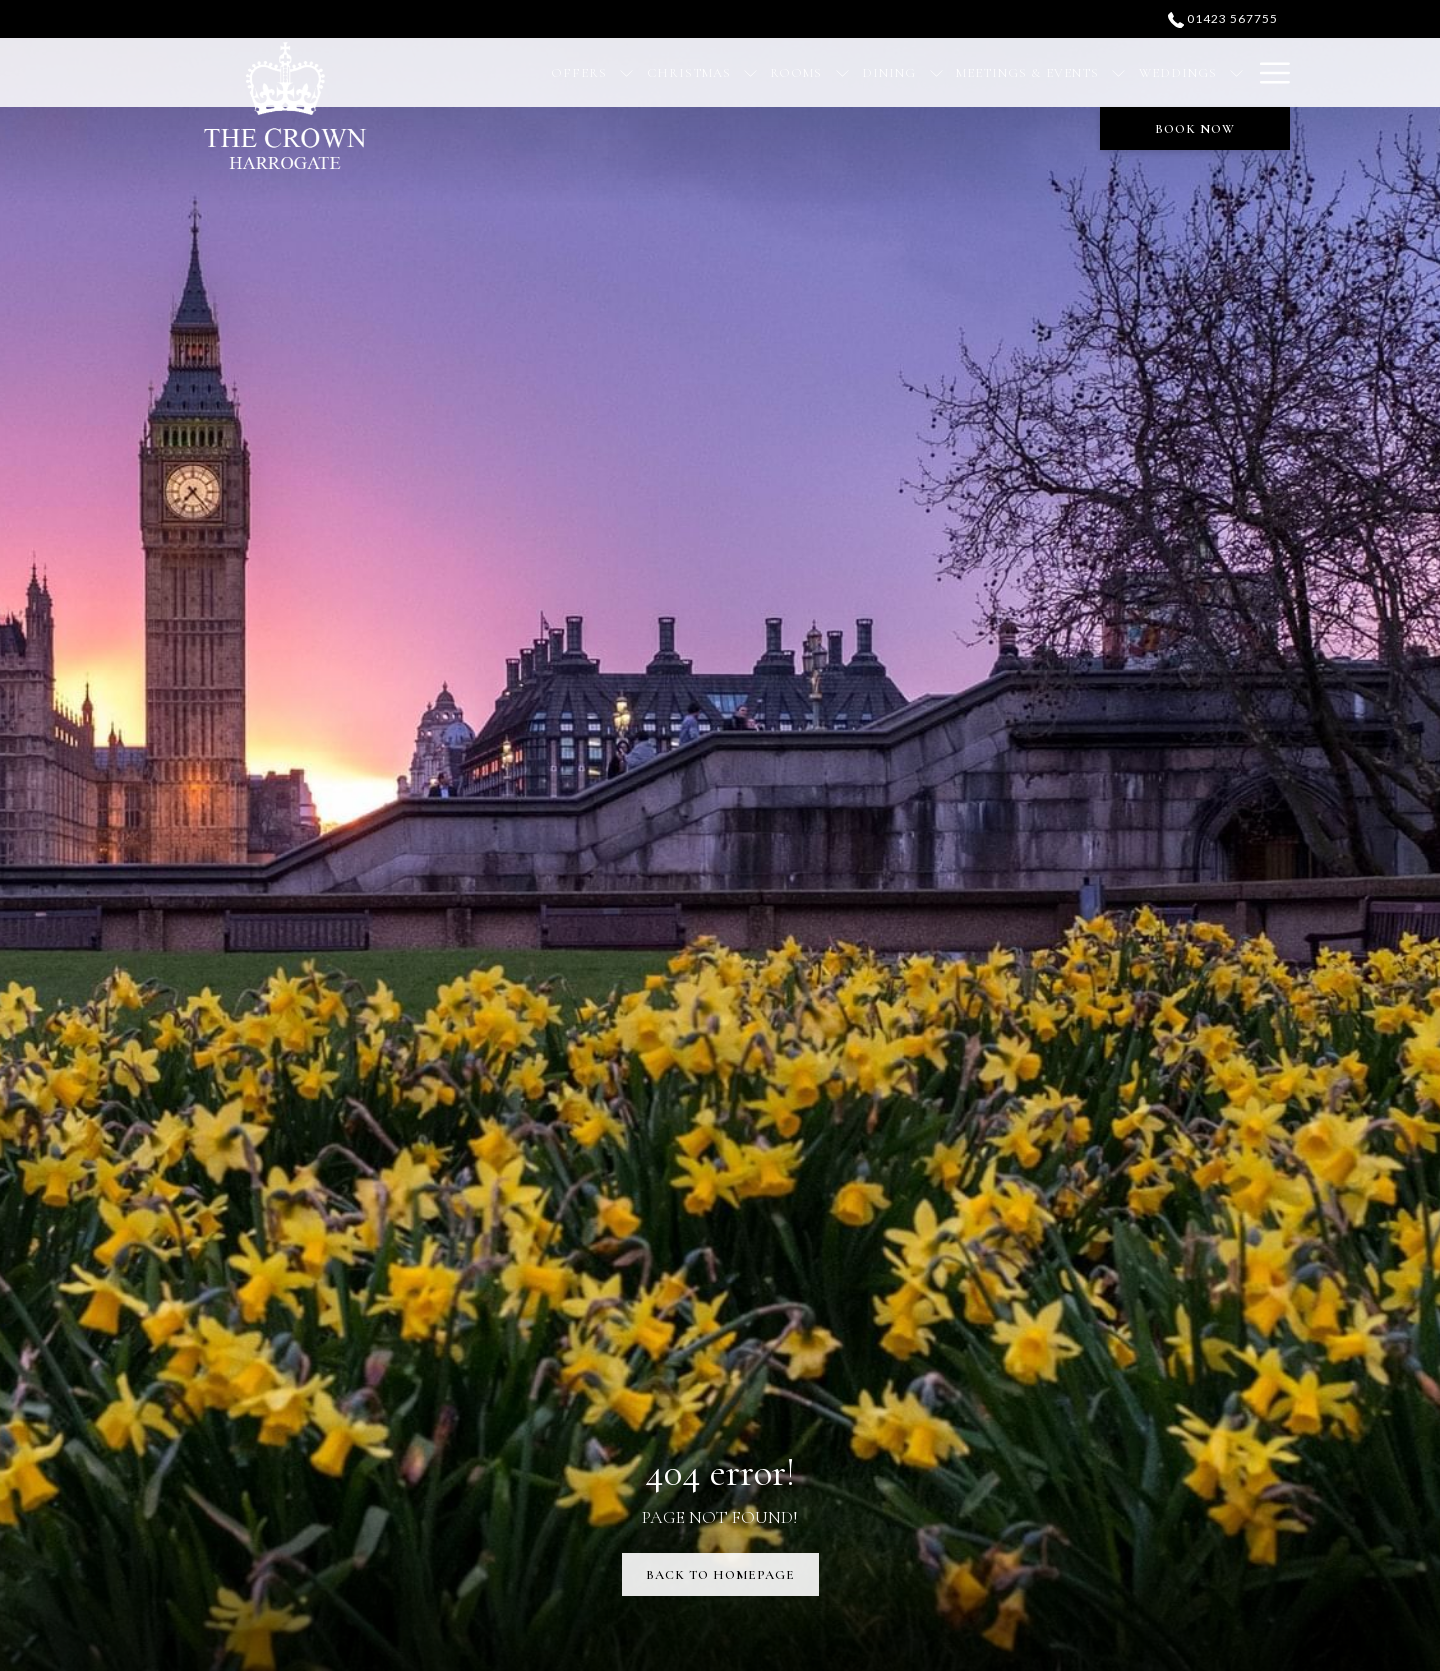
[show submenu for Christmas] (750, 72)
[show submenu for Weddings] (1236, 72)
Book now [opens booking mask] (1195, 129)
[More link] (1267, 72)
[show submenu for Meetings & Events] (1118, 72)
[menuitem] (579, 72)
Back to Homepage (720, 1575)
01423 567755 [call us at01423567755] (1223, 18)
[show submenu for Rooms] (842, 72)
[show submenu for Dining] (936, 72)
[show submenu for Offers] (626, 72)
